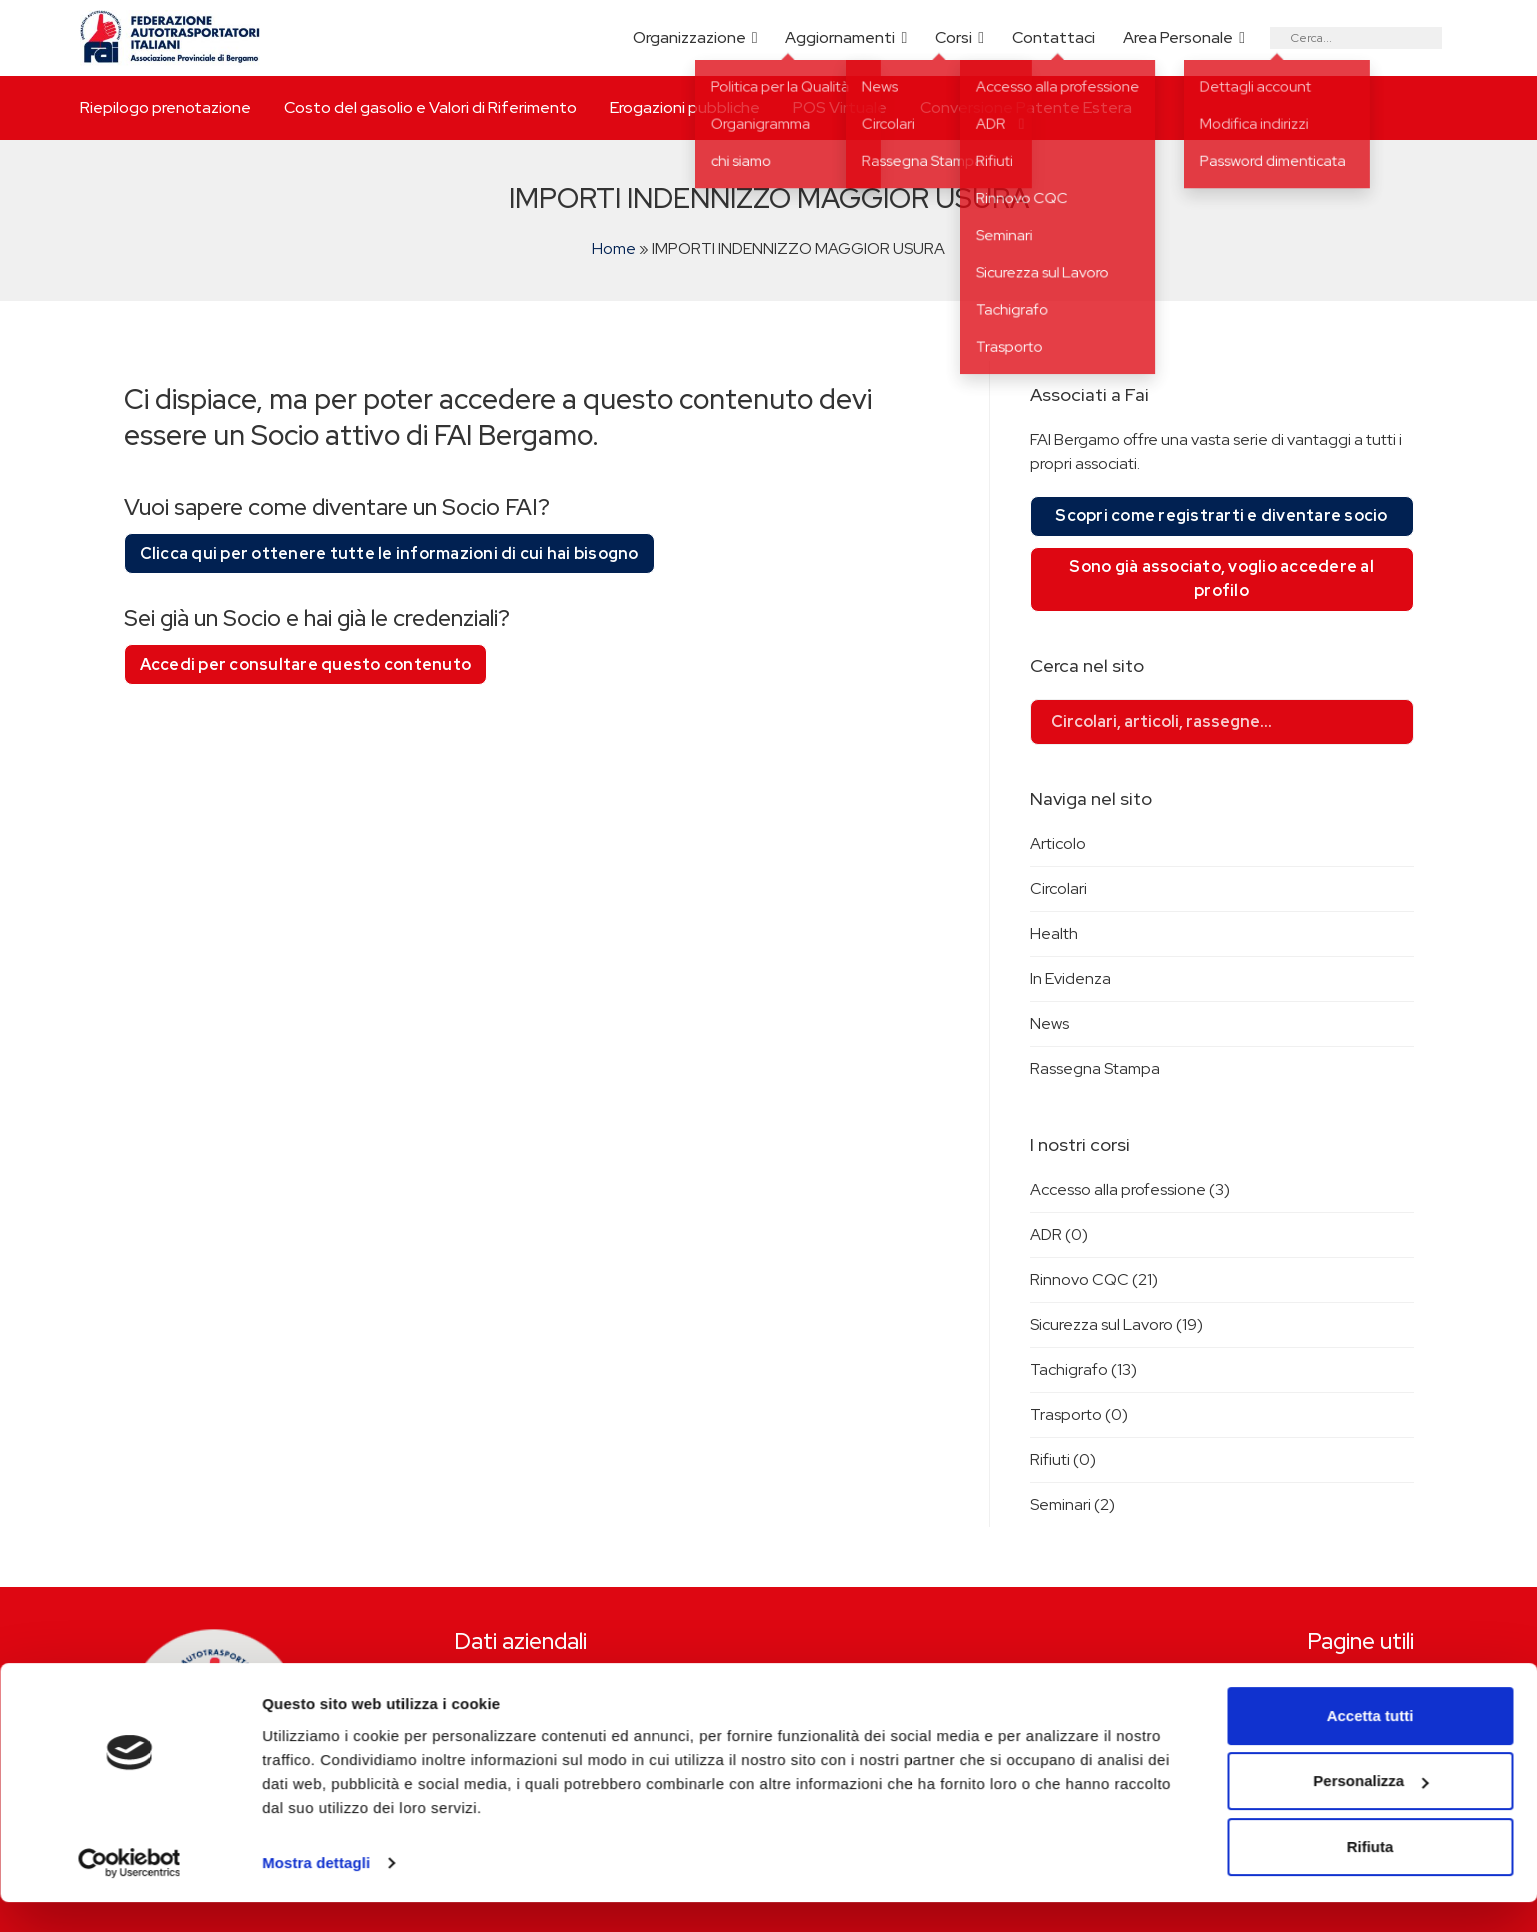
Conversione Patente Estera (1026, 107)
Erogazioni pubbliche (685, 107)
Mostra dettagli (316, 1892)
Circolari (1058, 888)
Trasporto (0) (1079, 1414)
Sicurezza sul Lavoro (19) (1116, 1324)
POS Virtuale (840, 107)
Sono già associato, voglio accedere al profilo (1221, 578)
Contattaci (1053, 37)
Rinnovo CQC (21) (1094, 1279)
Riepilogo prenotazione (165, 107)
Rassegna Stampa (1095, 1068)
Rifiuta (1370, 1876)
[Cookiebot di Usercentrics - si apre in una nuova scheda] (129, 1893)
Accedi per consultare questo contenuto (306, 664)
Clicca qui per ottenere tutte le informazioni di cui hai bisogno (389, 553)
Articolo (1058, 843)
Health (1054, 933)
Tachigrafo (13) (1083, 1369)
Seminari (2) (1072, 1504)
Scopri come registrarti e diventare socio (1221, 515)
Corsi (953, 37)
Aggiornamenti (840, 37)
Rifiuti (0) (1063, 1459)
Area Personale (1178, 37)
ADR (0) (1059, 1234)
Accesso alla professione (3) (1130, 1189)
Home (614, 248)
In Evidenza (1070, 978)
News (1049, 1023)
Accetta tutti (1370, 1745)
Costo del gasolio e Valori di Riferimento (430, 107)
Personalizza (1370, 1810)
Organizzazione (689, 37)
